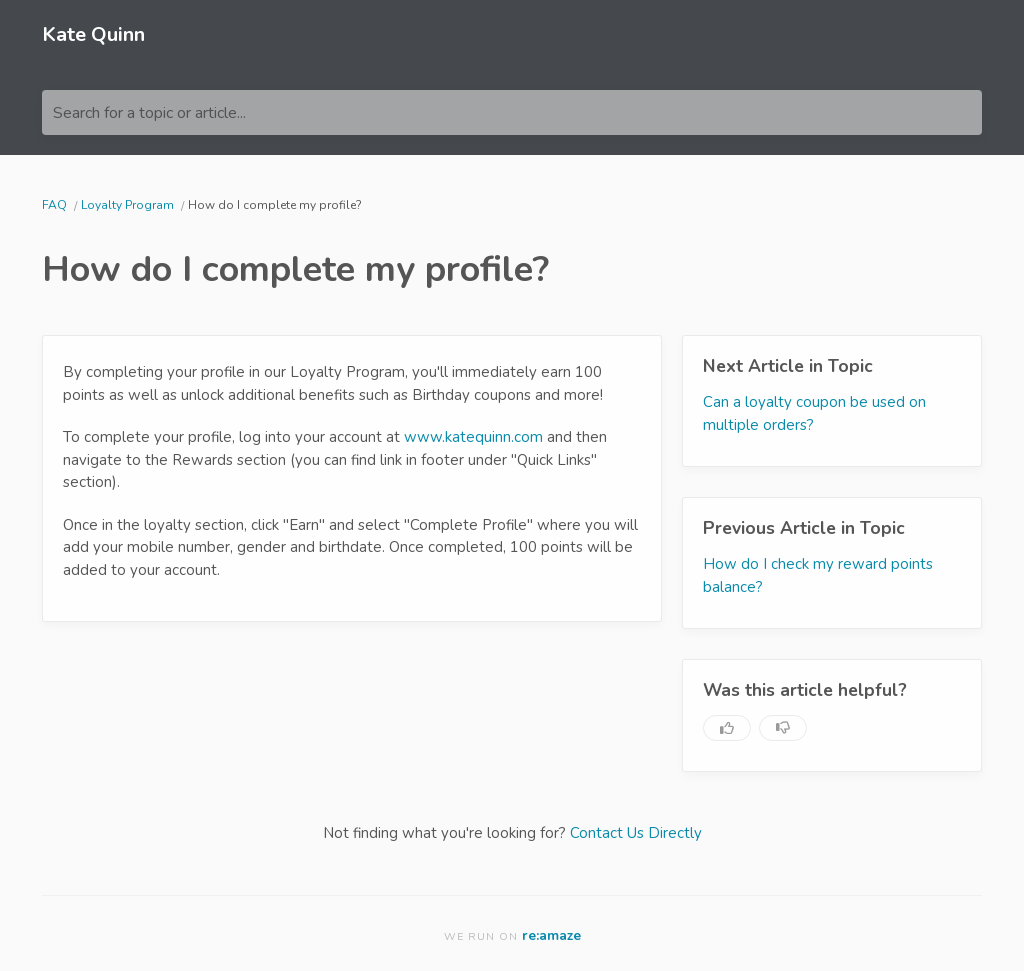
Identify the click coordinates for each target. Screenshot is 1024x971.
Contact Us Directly (636, 833)
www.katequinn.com (473, 437)
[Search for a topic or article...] (512, 112)
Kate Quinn (93, 34)
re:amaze (551, 935)
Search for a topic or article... (149, 113)
